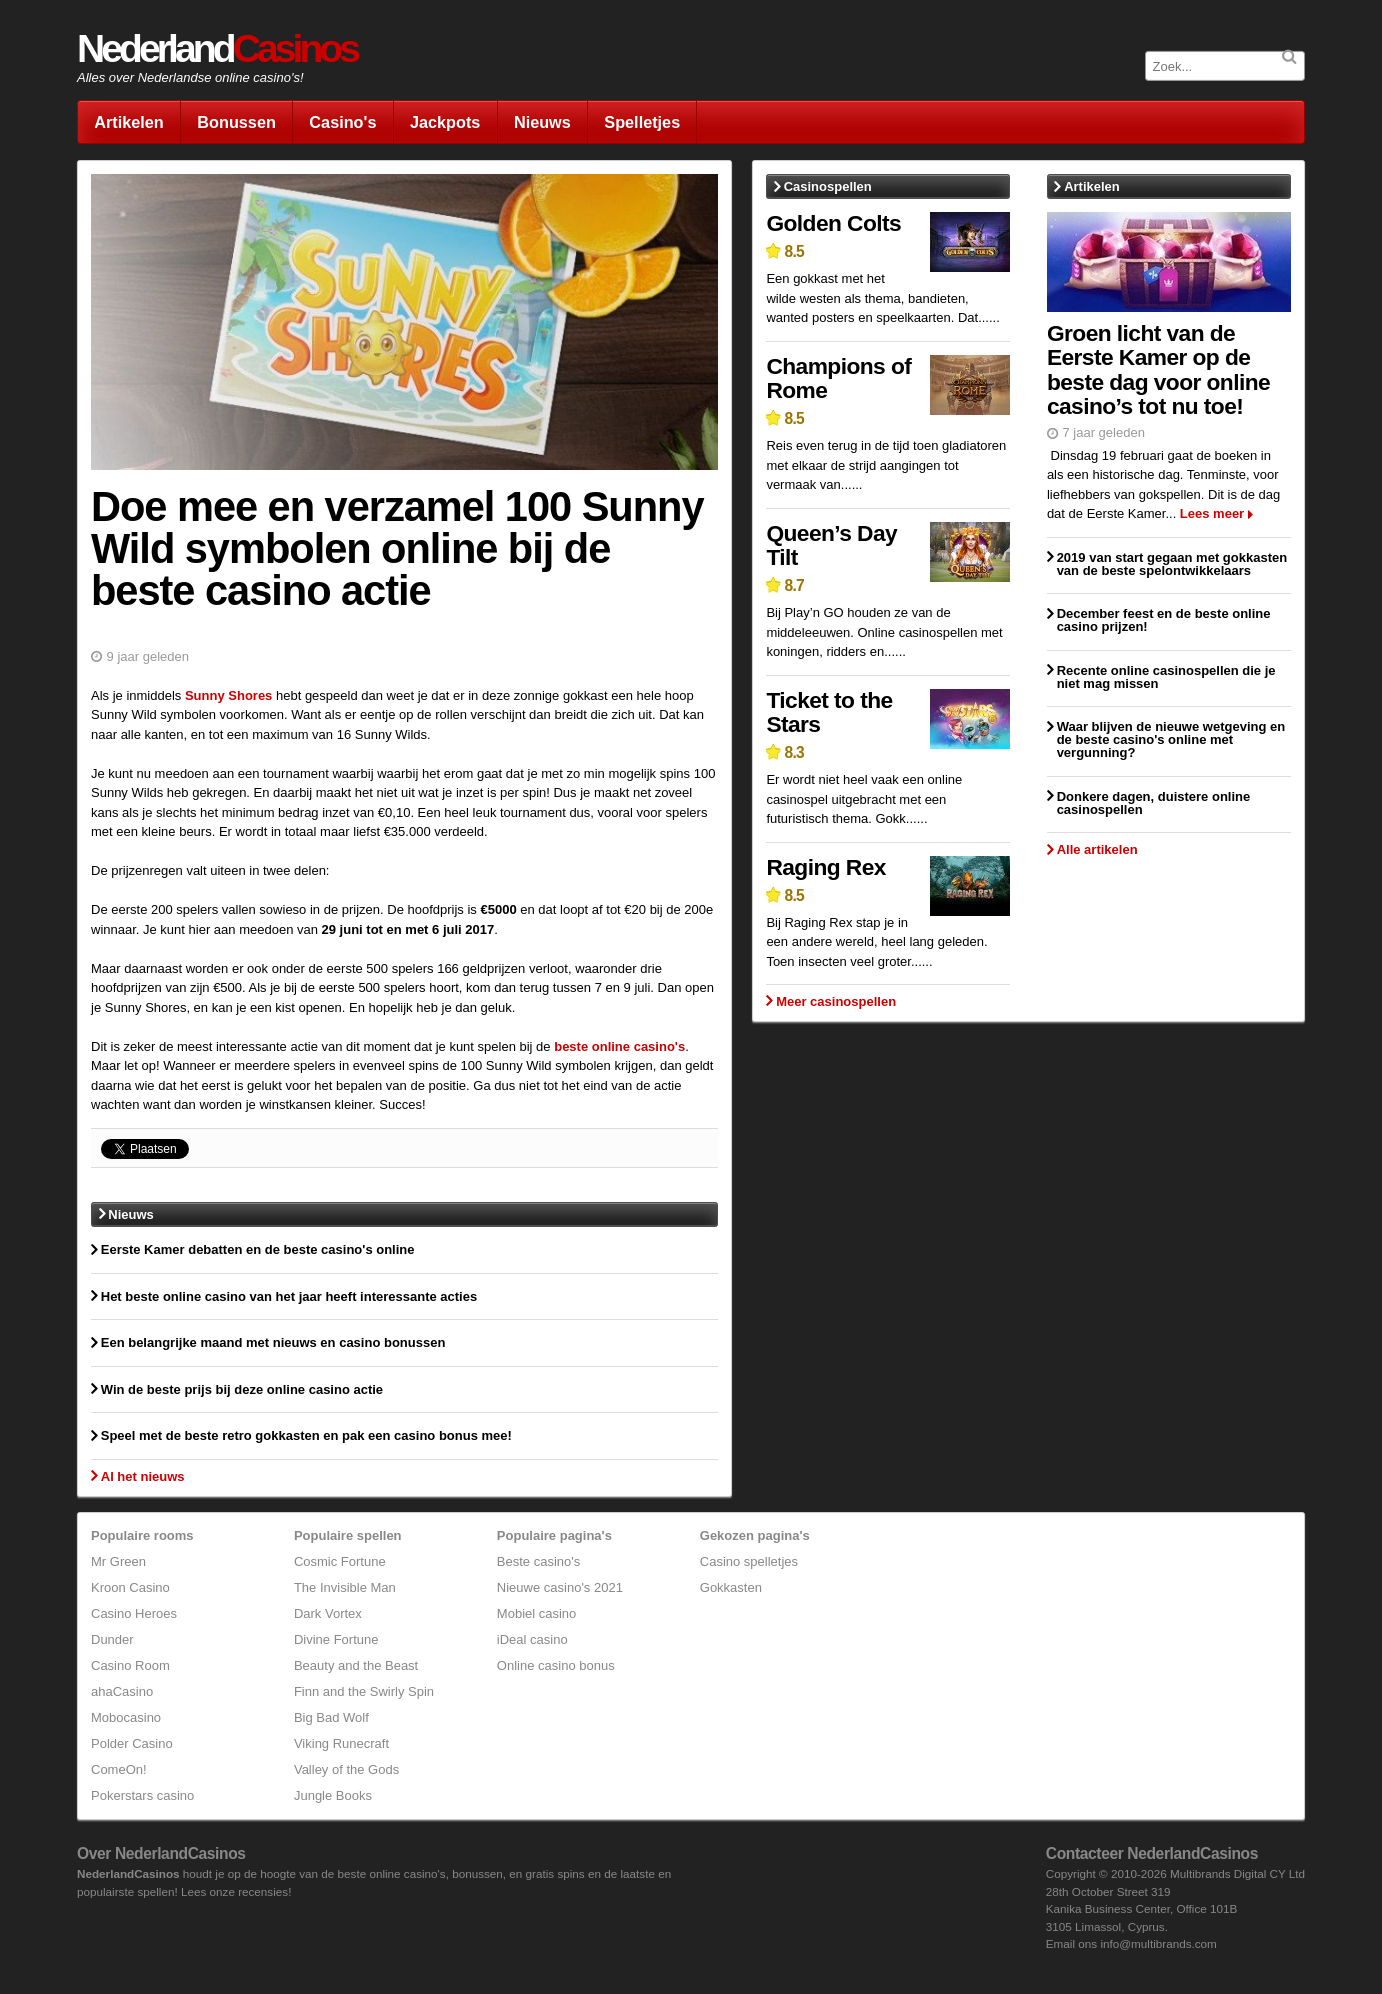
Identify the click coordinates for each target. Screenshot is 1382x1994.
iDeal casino (532, 1639)
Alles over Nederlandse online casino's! (190, 77)
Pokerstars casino (142, 1795)
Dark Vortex (328, 1613)
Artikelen (129, 122)
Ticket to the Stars (829, 712)
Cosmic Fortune (340, 1561)
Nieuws (542, 122)
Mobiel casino (537, 1613)
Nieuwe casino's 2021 (560, 1587)
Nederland (217, 48)
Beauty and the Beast (356, 1665)
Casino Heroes (134, 1613)
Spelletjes (642, 122)
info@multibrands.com (1158, 1943)
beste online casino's (619, 1046)
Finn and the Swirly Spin (364, 1691)
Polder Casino (132, 1743)
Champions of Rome (838, 378)
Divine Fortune (336, 1639)
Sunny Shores (228, 695)
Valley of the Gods (346, 1769)
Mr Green (118, 1561)
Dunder (112, 1639)
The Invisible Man (345, 1587)
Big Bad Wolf (331, 1717)
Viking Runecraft (341, 1743)
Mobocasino (126, 1717)
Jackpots (445, 122)
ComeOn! (119, 1769)
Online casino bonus (556, 1665)
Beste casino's (538, 1561)
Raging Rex (825, 867)
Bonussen (236, 122)
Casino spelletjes (749, 1561)
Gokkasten (731, 1587)
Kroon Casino (130, 1587)
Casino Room (130, 1665)
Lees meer (1212, 513)
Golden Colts (833, 223)
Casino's (342, 122)
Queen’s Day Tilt (831, 545)
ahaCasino (122, 1691)
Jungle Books (333, 1795)
